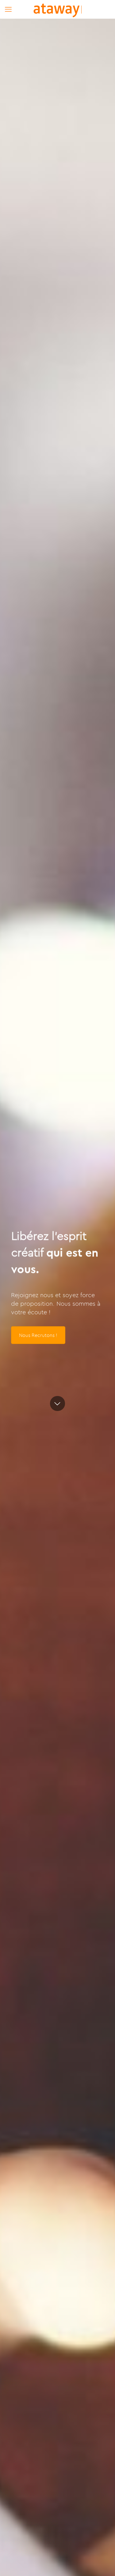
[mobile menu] (8, 9)
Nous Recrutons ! (38, 1335)
